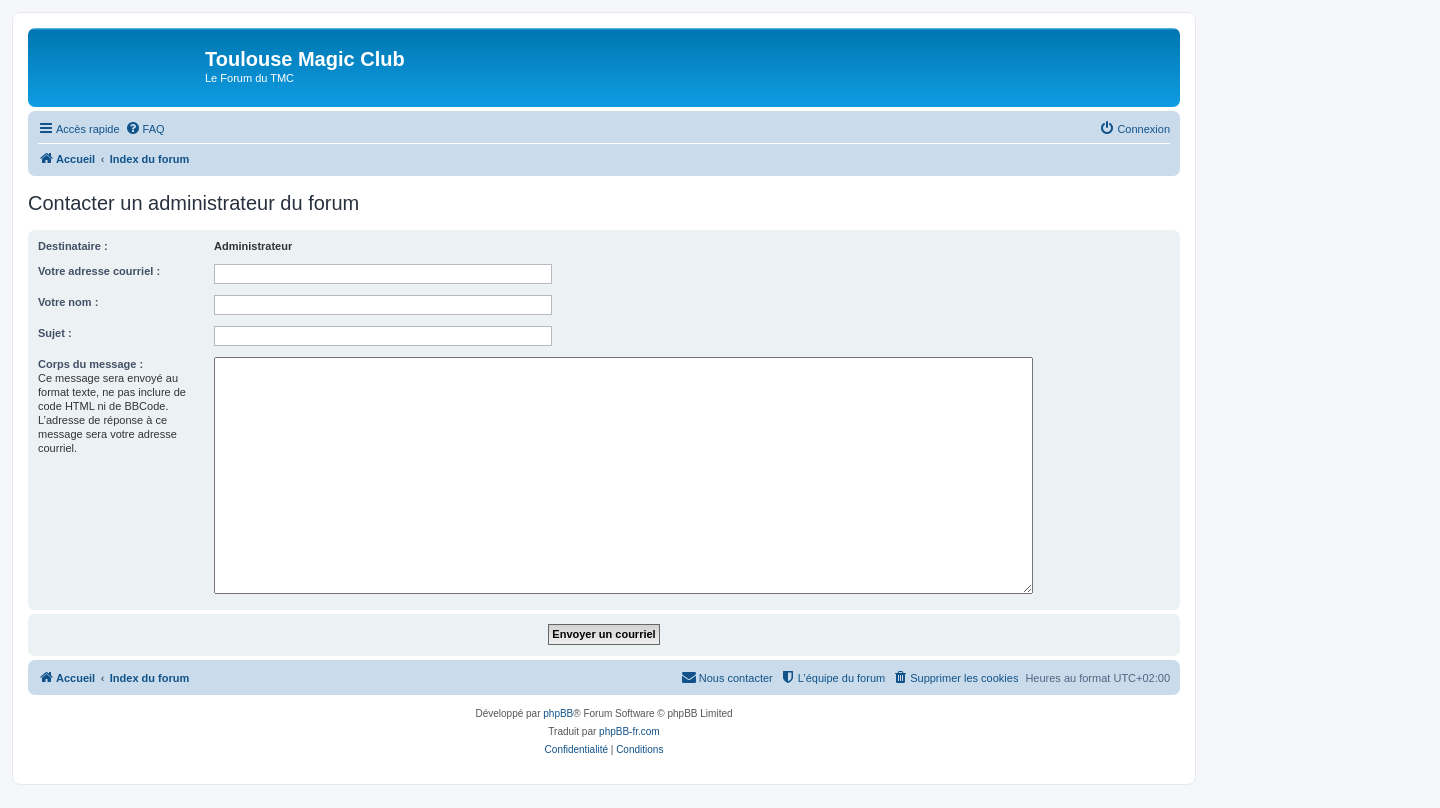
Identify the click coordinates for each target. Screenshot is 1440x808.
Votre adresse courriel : (99, 271)
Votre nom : (68, 302)
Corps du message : (90, 364)
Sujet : (55, 333)
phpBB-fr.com (629, 731)
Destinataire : (73, 246)
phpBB (558, 713)
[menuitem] (145, 129)
